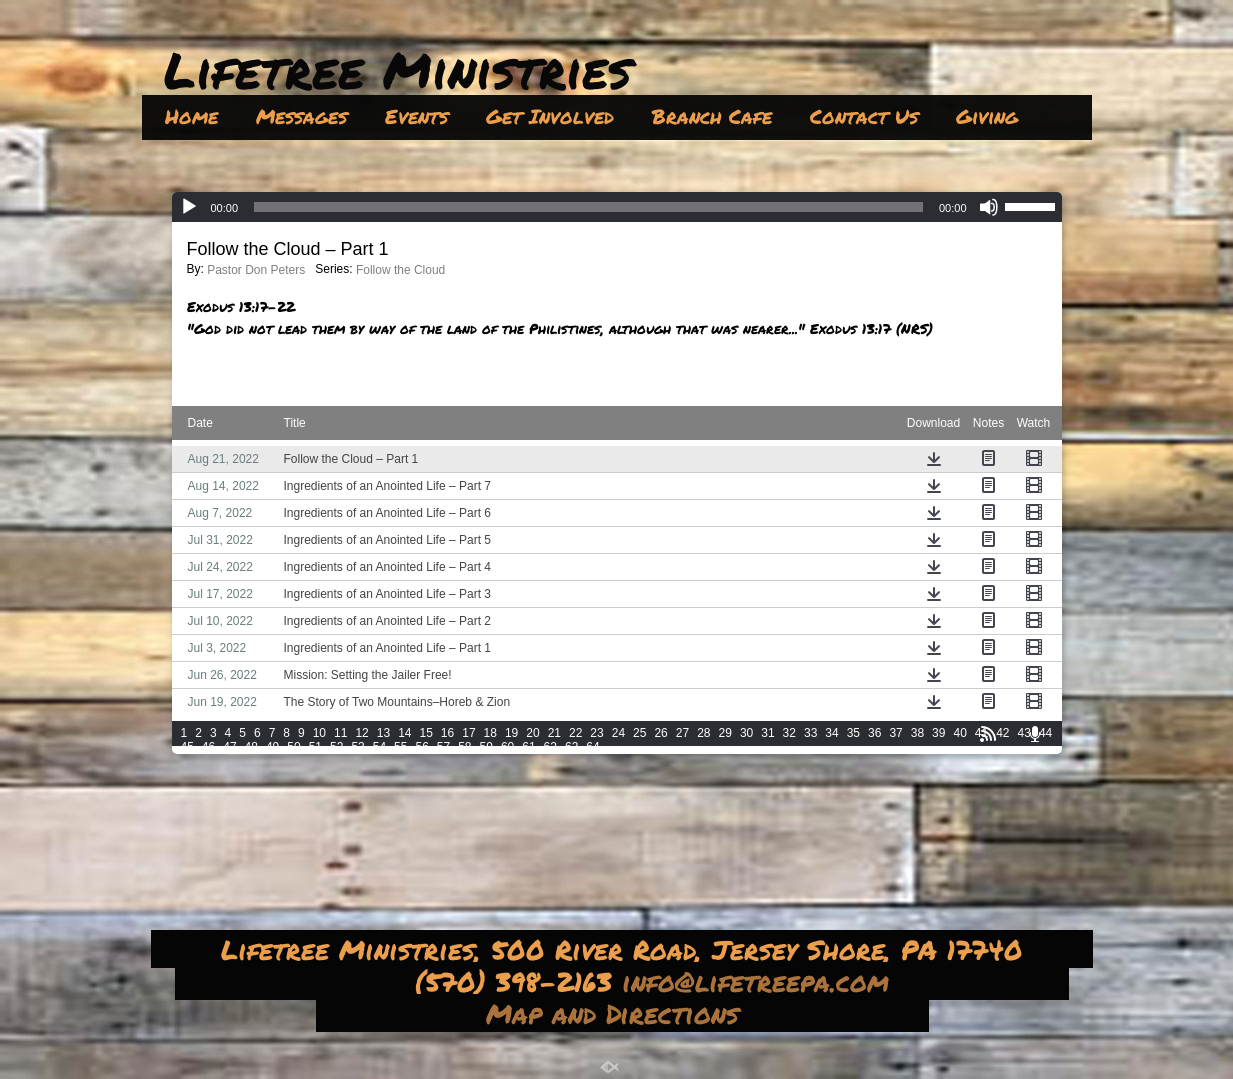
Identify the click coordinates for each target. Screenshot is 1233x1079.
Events (416, 116)
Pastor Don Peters (256, 270)
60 (507, 747)
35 (853, 733)
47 (229, 747)
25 (639, 733)
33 (810, 733)
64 (592, 747)
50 (293, 747)
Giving (987, 116)
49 (272, 747)
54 (379, 747)
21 (554, 733)
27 (682, 733)
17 (468, 733)
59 (486, 747)
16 (447, 733)
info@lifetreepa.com (760, 981)
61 (528, 747)
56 (421, 747)
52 (336, 747)
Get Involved (550, 116)
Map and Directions (617, 1013)
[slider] (588, 207)
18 (490, 733)
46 (208, 747)
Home (191, 116)
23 (596, 733)
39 (938, 733)
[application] (617, 207)
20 (532, 733)
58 (464, 747)
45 (187, 747)
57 (443, 747)
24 (618, 733)
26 (660, 733)
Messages (301, 116)
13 (383, 733)
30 (746, 733)
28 (703, 733)
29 (725, 733)
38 (917, 733)
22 (575, 733)
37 (895, 733)
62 (550, 747)
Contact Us (864, 116)
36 (874, 733)
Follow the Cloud (400, 270)
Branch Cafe (712, 116)
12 (361, 733)
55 (400, 747)
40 (959, 733)
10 (319, 733)
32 (789, 733)
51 (315, 747)
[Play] (189, 207)
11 (340, 733)
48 (251, 747)
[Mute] (989, 207)
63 (571, 747)
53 (357, 747)
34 (831, 733)
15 (425, 733)
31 (767, 733)
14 (404, 733)
